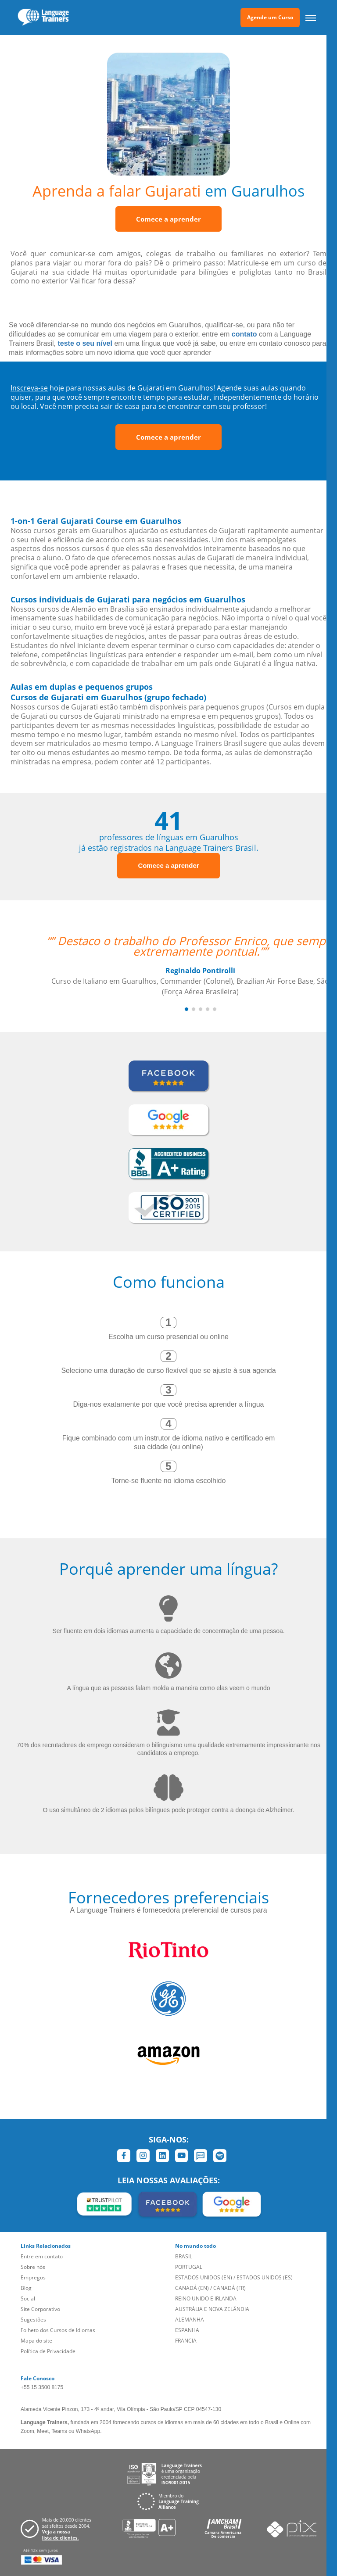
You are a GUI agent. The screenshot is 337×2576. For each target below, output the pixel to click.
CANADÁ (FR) (229, 2288)
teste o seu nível (84, 343)
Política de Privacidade (48, 2351)
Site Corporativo (40, 2309)
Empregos (33, 2277)
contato (244, 334)
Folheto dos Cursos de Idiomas (58, 2330)
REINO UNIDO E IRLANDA (206, 2298)
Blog (26, 2288)
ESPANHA (187, 2330)
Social (28, 2298)
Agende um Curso (270, 17)
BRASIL (183, 2256)
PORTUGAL (188, 2267)
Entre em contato (42, 2256)
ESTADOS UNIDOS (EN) (203, 2277)
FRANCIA (186, 2340)
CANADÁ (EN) (192, 2288)
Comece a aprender (168, 219)
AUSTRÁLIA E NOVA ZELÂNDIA (212, 2309)
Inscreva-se (29, 388)
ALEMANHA (189, 2319)
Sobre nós (33, 2267)
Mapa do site (36, 2340)
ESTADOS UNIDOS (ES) (265, 2277)
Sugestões (33, 2319)
